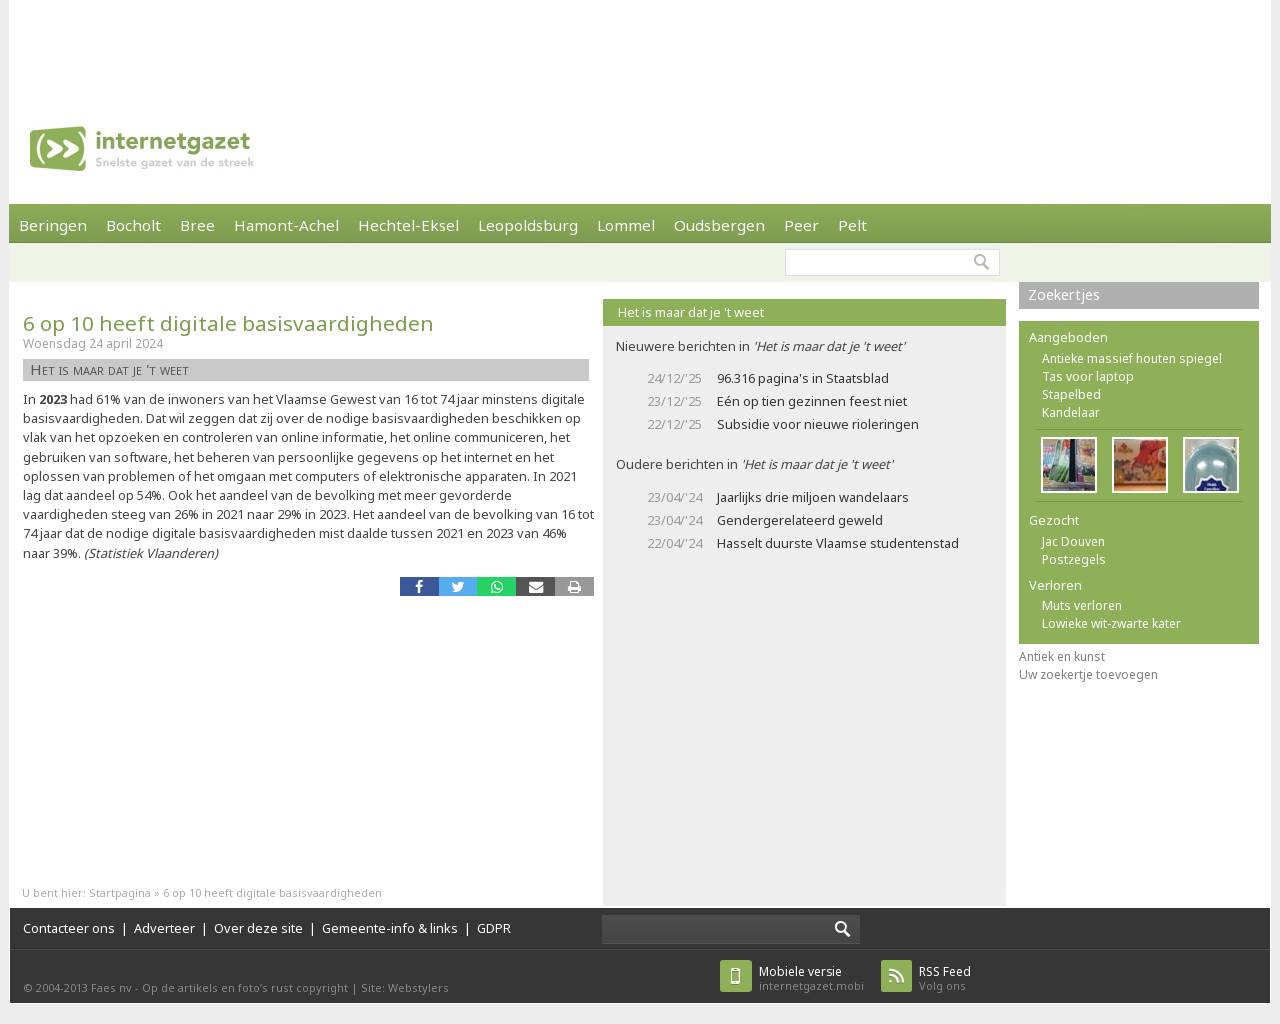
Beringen (53, 225)
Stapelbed (1071, 394)
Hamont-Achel (286, 225)
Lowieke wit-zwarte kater (1111, 623)
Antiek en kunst (1062, 656)
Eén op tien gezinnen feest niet (812, 401)
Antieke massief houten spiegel (1132, 358)
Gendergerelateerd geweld (800, 520)
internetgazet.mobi (811, 978)
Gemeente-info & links (390, 928)
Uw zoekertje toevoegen (1088, 674)
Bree (197, 225)
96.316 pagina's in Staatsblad (803, 378)
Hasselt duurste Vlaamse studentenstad (838, 543)
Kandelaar (1071, 412)
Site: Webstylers (405, 987)
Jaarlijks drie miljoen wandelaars (813, 497)
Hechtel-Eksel (408, 225)
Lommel (626, 225)
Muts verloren (1082, 605)
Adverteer (164, 928)
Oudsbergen (719, 225)
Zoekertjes (1064, 294)
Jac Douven (1073, 541)
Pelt (852, 225)
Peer (801, 225)
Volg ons (945, 978)
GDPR (494, 928)
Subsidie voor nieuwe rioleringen (818, 424)
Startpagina (120, 892)
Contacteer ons (69, 928)
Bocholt (133, 225)
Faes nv (111, 987)
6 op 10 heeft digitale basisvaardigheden (228, 323)
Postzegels (1074, 559)
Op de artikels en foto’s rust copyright (245, 987)
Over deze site (258, 928)
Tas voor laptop (1088, 376)
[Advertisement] (640, 45)
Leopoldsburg (528, 225)
